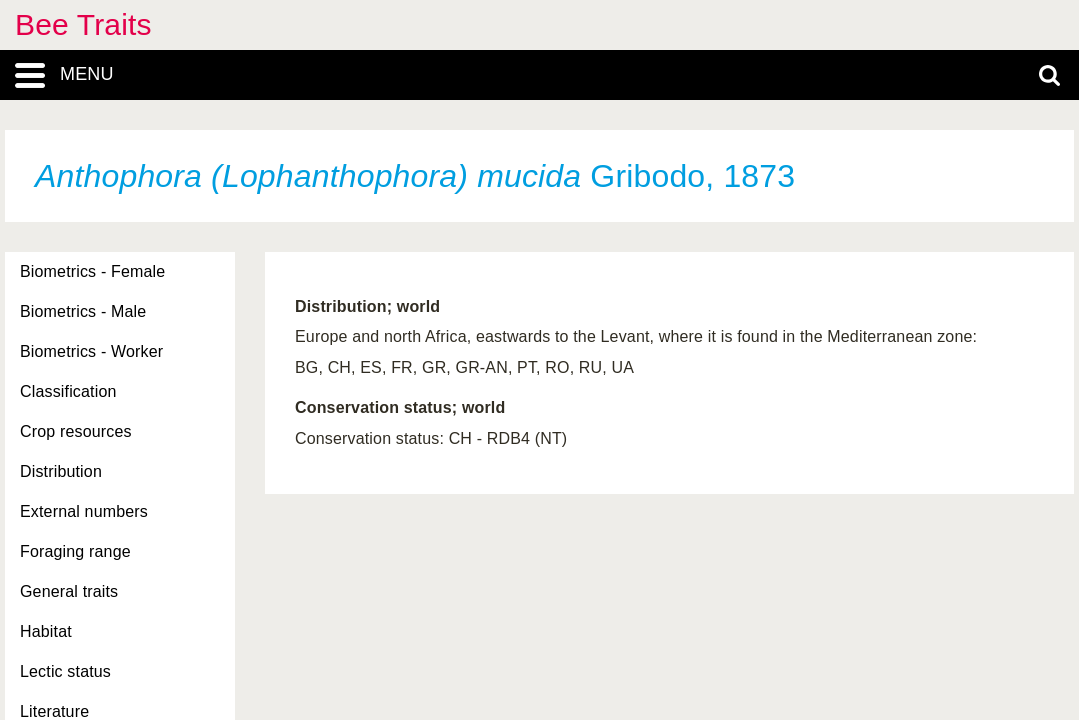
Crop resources (76, 431)
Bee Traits (83, 24)
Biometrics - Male (83, 311)
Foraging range (75, 551)
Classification (68, 391)
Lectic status (65, 671)
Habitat (46, 631)
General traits (69, 591)
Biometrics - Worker (91, 351)
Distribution (61, 471)
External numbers (84, 511)
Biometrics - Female (92, 271)
